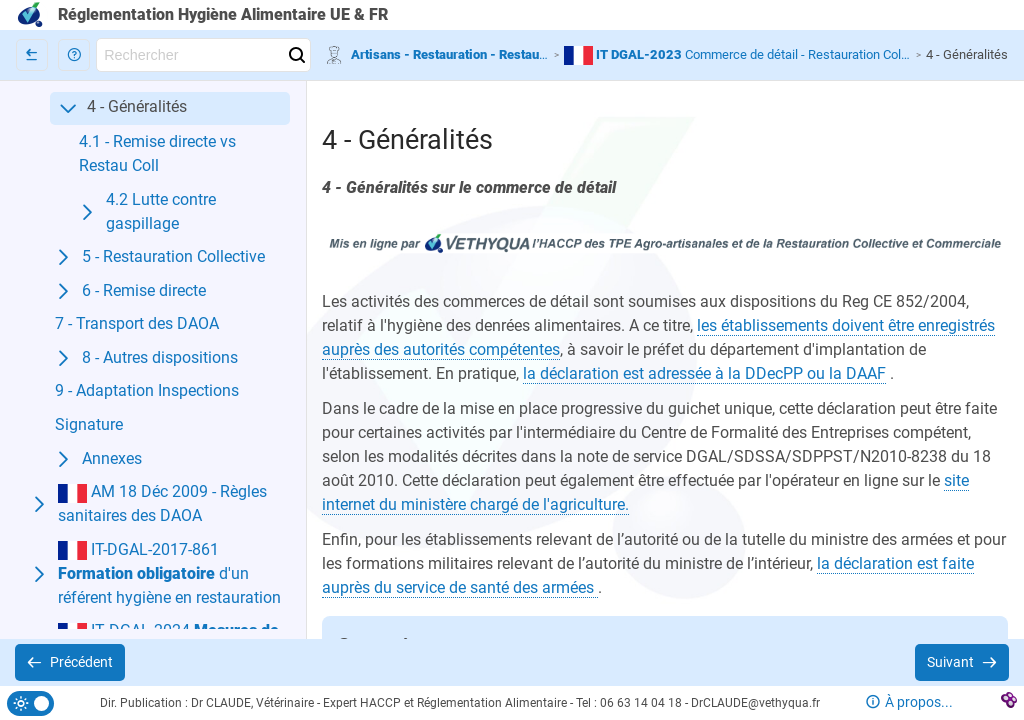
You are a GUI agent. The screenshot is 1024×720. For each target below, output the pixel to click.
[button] (74, 55)
